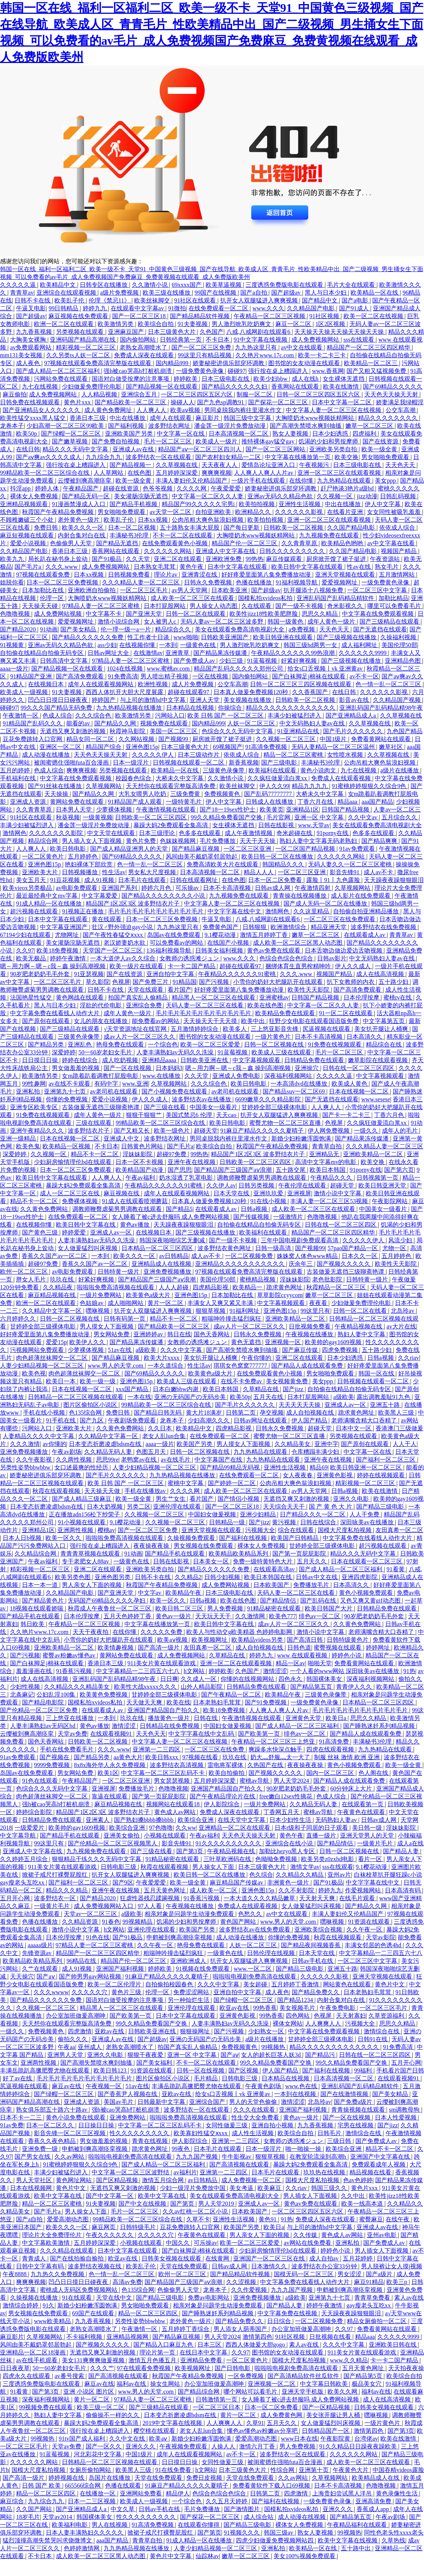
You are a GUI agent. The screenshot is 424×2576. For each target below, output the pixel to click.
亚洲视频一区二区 (272, 2384)
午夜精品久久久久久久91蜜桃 (237, 974)
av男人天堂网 (190, 590)
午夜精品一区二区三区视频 (270, 316)
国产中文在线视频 (143, 2203)
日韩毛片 (330, 2133)
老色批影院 (328, 1279)
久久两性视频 (74, 1459)
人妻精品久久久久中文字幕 (39, 1436)
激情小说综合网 (119, 621)
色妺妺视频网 (178, 841)
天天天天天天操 (300, 1405)
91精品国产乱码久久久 (33, 723)
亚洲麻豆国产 (126, 332)
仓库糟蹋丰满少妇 (316, 1452)
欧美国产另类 (195, 1444)
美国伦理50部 (399, 645)
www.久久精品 (349, 2360)
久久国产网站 (34, 2509)
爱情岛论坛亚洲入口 (269, 465)
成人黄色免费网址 (108, 410)
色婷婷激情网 (82, 2548)
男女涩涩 (350, 2274)
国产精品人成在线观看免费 (307, 1365)
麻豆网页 (104, 2227)
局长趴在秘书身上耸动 (58, 559)
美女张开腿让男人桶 (333, 2415)
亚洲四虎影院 (360, 1577)
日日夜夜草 (15, 2368)
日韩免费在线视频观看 (30, 402)
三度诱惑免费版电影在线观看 (285, 285)
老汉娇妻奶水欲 (125, 942)
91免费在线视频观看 (335, 1044)
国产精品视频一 (131, 465)
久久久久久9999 (399, 2337)
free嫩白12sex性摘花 (286, 1796)
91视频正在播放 (83, 911)
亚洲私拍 (28, 1091)
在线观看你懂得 (199, 2525)
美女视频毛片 (298, 2008)
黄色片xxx (78, 402)
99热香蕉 (265, 2008)
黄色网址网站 (74, 2180)
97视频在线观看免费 (43, 574)
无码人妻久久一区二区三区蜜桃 (350, 864)
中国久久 (178, 2243)
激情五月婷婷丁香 (264, 935)
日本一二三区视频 (92, 2501)
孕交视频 (272, 1412)
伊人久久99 (274, 786)
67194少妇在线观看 (26, 935)
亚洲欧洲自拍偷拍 (92, 590)
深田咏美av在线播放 (367, 1522)
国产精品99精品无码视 (230, 1467)
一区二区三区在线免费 (215, 1749)
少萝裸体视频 (114, 809)
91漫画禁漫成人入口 (79, 504)
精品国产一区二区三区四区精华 (369, 347)
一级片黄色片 (273, 1036)
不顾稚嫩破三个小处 (27, 520)
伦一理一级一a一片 (126, 629)
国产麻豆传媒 (300, 1350)
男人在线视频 (110, 2525)
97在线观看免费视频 (144, 2368)
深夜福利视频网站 (288, 1076)
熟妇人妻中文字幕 (362, 1334)
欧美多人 (235, 1029)
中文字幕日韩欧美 (324, 2384)
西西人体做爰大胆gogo (256, 2344)
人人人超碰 (174, 1287)
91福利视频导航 (297, 582)
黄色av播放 (135, 1224)
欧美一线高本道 (363, 2203)
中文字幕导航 (18, 1835)
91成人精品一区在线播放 (49, 903)
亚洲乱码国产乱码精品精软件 (336, 598)
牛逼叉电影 (31, 308)
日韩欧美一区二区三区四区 (151, 817)
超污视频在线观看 (34, 911)
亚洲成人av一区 (111, 1232)
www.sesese (375, 1099)
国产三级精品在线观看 (390, 621)
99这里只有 (315, 1311)
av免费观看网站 (31, 347)
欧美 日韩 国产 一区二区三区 (226, 715)
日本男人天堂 (74, 809)
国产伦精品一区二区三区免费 (39, 1710)
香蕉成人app (373, 2509)
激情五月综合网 (163, 2180)
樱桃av (106, 1530)
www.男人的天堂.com (116, 1365)
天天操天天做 (102, 1491)
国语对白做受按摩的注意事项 (131, 379)
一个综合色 (163, 1044)
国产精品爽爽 (380, 841)
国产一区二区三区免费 (201, 347)
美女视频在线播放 (248, 700)
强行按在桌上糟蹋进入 (278, 371)
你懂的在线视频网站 (248, 1679)
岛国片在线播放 (110, 2478)
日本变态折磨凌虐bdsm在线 (106, 1444)
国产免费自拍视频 (116, 441)
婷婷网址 (378, 1647)
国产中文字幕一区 (110, 2196)
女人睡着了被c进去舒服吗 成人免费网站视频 (171, 1217)
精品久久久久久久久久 (388, 418)
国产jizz (294, 1389)
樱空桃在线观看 (155, 2431)
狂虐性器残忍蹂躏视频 (150, 1898)
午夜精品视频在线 (359, 1326)
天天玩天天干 (213, 1616)
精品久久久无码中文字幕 (76, 449)
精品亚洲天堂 (329, 927)
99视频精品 (138, 1921)
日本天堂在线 (232, 1193)
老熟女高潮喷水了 (144, 347)
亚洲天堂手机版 (303, 2391)
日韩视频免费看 (129, 574)
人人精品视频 (99, 394)
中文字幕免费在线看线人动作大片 (55, 1013)
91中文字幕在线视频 (261, 339)
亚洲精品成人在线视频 (162, 1264)
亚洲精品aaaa (160, 1060)
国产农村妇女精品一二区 (228, 457)
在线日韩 (28, 449)
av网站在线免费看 (308, 2243)
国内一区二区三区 (330, 1773)
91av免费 (11, 2125)
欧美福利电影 (70, 2525)
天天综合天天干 (284, 1506)
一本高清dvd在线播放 (299, 1083)
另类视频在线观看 (80, 332)
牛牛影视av (237, 2156)
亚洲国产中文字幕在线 (380, 2156)
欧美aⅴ (158, 2438)
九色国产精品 (405, 731)
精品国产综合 (104, 747)
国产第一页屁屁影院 (300, 1553)
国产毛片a (28, 567)
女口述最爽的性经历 (82, 1467)
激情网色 (14, 833)
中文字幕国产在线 (219, 1459)
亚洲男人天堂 (66, 2055)
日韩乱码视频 (398, 496)
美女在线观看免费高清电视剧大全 (240, 629)
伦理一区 (52, 598)
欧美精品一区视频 (67, 1146)
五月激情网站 (397, 574)
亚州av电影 (382, 2235)
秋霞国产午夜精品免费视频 (58, 512)
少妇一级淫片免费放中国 (193, 2188)
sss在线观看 (360, 339)
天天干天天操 (258, 841)
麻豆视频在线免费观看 (79, 316)
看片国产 (180, 989)
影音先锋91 (345, 872)
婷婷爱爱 (74, 1232)
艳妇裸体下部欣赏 (89, 864)
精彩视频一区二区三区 (86, 347)
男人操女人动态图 (214, 606)
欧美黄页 (272, 809)
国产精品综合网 (199, 2391)
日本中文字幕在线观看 (238, 567)
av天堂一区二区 (171, 512)
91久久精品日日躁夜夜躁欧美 (358, 2446)
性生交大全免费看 (256, 2117)
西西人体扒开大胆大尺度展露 (125, 692)
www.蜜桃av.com (169, 668)
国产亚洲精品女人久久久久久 (42, 410)
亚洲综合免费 (144, 1005)
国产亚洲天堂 (144, 614)
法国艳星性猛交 (31, 997)
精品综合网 (43, 841)
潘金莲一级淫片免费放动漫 (230, 426)
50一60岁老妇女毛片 (105, 1052)
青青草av (22, 292)
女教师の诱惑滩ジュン (190, 958)
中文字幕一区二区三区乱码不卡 (163, 1773)
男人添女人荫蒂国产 (241, 2329)
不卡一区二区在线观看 (183, 535)
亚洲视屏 (299, 1193)
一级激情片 (288, 1217)
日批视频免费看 (310, 1326)
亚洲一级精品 (18, 1138)
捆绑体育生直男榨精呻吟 (298, 966)
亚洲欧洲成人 (189, 1961)
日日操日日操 (97, 2125)
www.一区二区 (253, 1968)
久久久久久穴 (90, 1992)
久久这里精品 (311, 911)
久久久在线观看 (254, 2109)
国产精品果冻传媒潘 (221, 653)
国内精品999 (173, 363)
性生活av (114, 872)
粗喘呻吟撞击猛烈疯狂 (232, 1318)
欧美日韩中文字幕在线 (86, 1224)
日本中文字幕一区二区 (342, 402)
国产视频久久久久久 (344, 1264)
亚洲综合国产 (208, 2102)
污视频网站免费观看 (37, 1350)
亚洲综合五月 (139, 394)
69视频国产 (228, 747)
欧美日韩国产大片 (329, 1608)
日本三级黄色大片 (172, 332)
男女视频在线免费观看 (204, 1546)
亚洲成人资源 (28, 801)
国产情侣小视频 (239, 1499)
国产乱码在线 (319, 1600)
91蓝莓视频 (262, 661)
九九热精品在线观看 (344, 480)
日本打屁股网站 (165, 606)
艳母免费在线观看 (120, 1044)
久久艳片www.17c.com (265, 355)
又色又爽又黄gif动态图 (371, 1600)
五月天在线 (269, 1397)
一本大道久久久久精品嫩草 (260, 1898)
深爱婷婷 (64, 1052)
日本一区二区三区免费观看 (76, 1170)
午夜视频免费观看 (184, 2446)
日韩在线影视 (276, 825)
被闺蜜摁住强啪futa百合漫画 (72, 762)
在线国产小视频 (228, 942)
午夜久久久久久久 (110, 2235)
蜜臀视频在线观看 (338, 1647)
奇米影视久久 (345, 606)
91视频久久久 (242, 2532)
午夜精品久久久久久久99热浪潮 (293, 653)
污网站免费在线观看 (61, 379)
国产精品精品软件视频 (200, 316)
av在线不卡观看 (69, 1083)
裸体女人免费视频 (34, 496)
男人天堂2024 (292, 1781)
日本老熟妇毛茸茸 (217, 1702)
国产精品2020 (18, 629)
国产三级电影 (279, 762)
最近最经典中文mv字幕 (47, 895)
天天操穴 (22, 1976)
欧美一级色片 (172, 1130)
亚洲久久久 (141, 2446)
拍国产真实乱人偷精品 (138, 997)
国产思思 (180, 1170)
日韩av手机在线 (313, 1961)
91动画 (49, 629)
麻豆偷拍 (14, 394)
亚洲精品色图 (403, 661)
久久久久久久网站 (168, 551)
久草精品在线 (261, 1389)
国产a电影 (356, 300)
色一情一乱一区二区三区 (389, 684)
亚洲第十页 (314, 2470)
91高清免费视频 (266, 747)
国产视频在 (55, 1757)
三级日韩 (339, 2141)
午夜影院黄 (336, 2438)
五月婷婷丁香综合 (186, 2329)
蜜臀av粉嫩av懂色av (69, 1655)
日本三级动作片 (199, 755)
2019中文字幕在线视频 (172, 2423)
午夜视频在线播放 (310, 1334)
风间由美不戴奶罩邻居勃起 (202, 856)
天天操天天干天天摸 (210, 1021)
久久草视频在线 (177, 465)
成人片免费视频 (193, 684)
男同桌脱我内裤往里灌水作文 (243, 410)
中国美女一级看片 (214, 1107)
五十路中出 (356, 2548)
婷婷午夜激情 (68, 958)
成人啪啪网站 (126, 1303)
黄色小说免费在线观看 (76, 2117)
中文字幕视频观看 (257, 1060)
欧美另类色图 (73, 1577)
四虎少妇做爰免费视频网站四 (275, 2540)
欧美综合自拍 (156, 324)
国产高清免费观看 (80, 676)
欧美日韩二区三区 (180, 1608)
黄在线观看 (107, 919)
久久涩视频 (241, 2282)
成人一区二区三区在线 (70, 1193)
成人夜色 (28, 363)
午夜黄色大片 (351, 2470)
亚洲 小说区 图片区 (89, 2391)
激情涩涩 (275, 1671)
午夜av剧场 (66, 1452)
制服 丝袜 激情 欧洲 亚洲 (347, 1757)
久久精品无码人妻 (108, 1452)
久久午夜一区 (365, 1929)
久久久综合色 (94, 715)
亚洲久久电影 (351, 1499)
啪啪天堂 (320, 1663)
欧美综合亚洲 (196, 1820)
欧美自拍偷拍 (227, 1773)
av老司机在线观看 (114, 1091)
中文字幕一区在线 (181, 433)
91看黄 (396, 1569)
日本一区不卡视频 (140, 1162)
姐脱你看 (12, 582)
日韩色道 (299, 1647)
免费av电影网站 (209, 2297)
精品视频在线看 (371, 2172)
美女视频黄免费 (287, 1381)
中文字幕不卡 (104, 614)
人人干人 (405, 1444)
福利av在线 (132, 2384)
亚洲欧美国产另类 (129, 433)
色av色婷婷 (358, 2180)
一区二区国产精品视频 (305, 848)
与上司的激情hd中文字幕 (153, 700)
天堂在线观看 (146, 989)
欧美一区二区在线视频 (374, 316)
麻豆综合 (12, 2501)
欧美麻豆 (270, 2188)
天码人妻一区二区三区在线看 (205, 1005)
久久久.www (62, 567)
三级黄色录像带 (224, 770)
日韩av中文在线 (317, 1577)
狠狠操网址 (195, 2031)
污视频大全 (260, 1530)
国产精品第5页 (364, 2376)
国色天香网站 (212, 1334)
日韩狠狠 (255, 927)
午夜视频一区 (104, 2086)
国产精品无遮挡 (117, 543)
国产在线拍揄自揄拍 (77, 2258)
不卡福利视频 (85, 2337)
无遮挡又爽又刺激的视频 (73, 731)
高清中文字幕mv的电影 (326, 1162)
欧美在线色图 (266, 1005)
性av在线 (359, 567)
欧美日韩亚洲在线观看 (283, 637)
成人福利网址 (360, 645)
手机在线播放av (145, 1491)
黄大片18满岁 (204, 1412)
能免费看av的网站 (156, 1021)
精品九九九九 (310, 786)
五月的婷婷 (15, 770)
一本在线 (139, 1397)
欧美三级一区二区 (101, 2407)
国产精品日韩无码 (158, 1412)
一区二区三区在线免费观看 (340, 919)
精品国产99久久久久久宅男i (199, 504)
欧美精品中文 (58, 285)
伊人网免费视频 (329, 1130)
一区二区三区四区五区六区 (197, 394)
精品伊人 (178, 2493)
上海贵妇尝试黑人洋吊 (342, 2493)
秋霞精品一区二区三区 (336, 1287)
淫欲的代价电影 (101, 1005)
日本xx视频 (153, 520)
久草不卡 (198, 2219)
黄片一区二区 (166, 1303)
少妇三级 (231, 661)
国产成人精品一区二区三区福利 (58, 371)
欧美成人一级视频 (24, 692)
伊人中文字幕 (383, 504)
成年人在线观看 (171, 418)
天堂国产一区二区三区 (113, 950)
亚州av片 (339, 1874)
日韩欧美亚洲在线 (205, 1060)
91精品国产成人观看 (135, 801)
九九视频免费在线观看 (329, 535)
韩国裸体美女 (325, 1679)
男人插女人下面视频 (310, 2196)
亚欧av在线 (110, 2031)
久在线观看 (257, 606)
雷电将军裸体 (226, 1765)
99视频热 (274, 2047)
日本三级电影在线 (226, 379)
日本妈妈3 (169, 1068)
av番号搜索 (69, 2376)
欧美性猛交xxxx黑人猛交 (33, 418)
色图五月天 (151, 1452)
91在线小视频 (269, 1201)
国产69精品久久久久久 (393, 386)
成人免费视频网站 (316, 339)
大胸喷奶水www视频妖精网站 (315, 418)
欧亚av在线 (234, 2008)
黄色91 (268, 2219)
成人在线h (306, 379)
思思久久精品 (320, 614)
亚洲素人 (98, 1820)
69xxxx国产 (187, 285)
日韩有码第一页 (125, 1318)
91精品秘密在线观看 (274, 1608)
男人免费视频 (225, 1608)
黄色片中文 (390, 1984)
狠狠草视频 (211, 1311)
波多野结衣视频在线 (95, 2266)
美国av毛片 (119, 2102)
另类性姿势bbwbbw (26, 1467)
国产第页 (183, 2203)
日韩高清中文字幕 (64, 661)
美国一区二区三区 (174, 731)
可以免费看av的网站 (177, 942)
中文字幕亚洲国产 (64, 927)
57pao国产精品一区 (353, 1248)
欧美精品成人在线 (376, 2478)
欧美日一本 (61, 1381)
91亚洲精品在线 (298, 731)
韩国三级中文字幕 (248, 418)
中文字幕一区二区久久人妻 (208, 496)
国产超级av (286, 292)
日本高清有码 (403, 1890)
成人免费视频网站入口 (104, 1906)
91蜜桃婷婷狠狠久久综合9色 (370, 786)
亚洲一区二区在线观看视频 (236, 1663)
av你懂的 (54, 1444)
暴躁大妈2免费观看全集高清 (171, 825)
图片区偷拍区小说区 (90, 1405)
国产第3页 (190, 1851)
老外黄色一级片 (79, 520)
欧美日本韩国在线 (268, 1577)
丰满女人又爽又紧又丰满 (220, 1303)
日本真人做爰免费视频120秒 (251, 692)
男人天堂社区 (34, 2180)
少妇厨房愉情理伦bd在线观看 (73, 1162)
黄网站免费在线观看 (77, 801)
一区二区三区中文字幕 (377, 590)
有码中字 (107, 1083)
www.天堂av (314, 825)
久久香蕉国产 (310, 692)
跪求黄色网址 (285, 1287)
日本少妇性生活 (291, 1820)
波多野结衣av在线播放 (202, 1099)
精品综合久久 (173, 629)
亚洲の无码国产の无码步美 (190, 1397)
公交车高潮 (401, 410)
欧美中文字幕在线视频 (348, 2540)
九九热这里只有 (256, 347)
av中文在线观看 (302, 347)
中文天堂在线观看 (111, 833)
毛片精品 (206, 2078)
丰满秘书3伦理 (130, 535)
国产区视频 (244, 2070)
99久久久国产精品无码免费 (57, 708)
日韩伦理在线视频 (271, 1953)
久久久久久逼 (18, 285)
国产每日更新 (242, 527)
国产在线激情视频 (345, 2094)
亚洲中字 (326, 1444)
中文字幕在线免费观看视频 (378, 614)
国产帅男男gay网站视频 (91, 1976)
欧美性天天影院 (309, 989)
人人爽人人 (152, 410)
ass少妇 (107, 645)
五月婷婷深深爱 (177, 473)
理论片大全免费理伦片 (52, 2235)
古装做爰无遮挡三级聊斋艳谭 (101, 1107)
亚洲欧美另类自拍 (333, 449)
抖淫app (21, 488)
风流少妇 (401, 1240)
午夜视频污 (314, 465)
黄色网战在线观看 (80, 997)
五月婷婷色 (83, 856)
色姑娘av (92, 1303)
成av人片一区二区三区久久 (140, 1036)
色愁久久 (250, 1914)
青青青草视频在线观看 (90, 1553)
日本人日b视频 (23, 1538)
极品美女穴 (367, 2384)
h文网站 (195, 1671)
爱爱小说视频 (28, 543)
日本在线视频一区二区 (359, 1091)
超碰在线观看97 (189, 692)
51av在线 (120, 1350)
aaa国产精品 (377, 801)
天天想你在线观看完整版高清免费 (171, 786)
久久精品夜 (58, 1287)
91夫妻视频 (193, 324)
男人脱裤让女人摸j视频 (391, 2266)
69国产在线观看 (94, 2313)
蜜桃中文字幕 (186, 1483)
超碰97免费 (172, 1154)
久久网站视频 (137, 739)
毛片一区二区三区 (168, 441)
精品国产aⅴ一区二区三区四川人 (200, 449)
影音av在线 (354, 700)
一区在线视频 (211, 676)
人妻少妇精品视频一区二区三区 (42, 1365)
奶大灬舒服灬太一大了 (280, 1757)
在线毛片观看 (357, 1898)
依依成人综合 (398, 527)
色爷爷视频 (158, 488)
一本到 (168, 645)
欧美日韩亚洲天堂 (383, 1185)
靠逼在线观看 (110, 1796)
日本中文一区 (354, 1428)
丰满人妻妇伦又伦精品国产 (192, 480)
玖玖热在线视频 (325, 2172)
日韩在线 (206, 1718)
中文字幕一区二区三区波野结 (131, 2172)
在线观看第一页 (363, 1804)
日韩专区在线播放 (104, 285)
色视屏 (121, 982)
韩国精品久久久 (284, 864)
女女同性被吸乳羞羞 (394, 512)
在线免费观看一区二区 (219, 308)
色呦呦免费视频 (276, 1859)
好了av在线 (18, 2078)
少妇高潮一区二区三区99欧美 (65, 426)
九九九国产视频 (197, 2156)
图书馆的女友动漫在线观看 (304, 363)
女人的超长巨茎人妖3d (271, 2055)
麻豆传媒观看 (284, 559)
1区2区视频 (331, 324)
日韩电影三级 (119, 1867)
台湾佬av (366, 2438)
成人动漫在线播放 (46, 755)
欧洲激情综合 (289, 927)
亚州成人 (90, 2047)
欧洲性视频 (153, 684)
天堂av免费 (72, 1734)
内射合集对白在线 (82, 535)
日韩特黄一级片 (119, 1271)
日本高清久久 (365, 1036)
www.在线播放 (162, 1076)
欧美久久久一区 (83, 527)
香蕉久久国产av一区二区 (55, 1256)
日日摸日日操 (40, 1060)
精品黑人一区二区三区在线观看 (214, 997)
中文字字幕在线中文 (235, 911)
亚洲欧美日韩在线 (393, 2344)
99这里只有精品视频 (205, 355)
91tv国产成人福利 (83, 2438)
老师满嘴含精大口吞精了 (364, 1420)
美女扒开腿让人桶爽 (381, 1029)
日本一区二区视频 (132, 527)
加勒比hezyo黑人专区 (287, 1851)
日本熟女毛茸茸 (155, 567)
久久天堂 (138, 559)
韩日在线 (179, 1334)
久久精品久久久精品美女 (77, 1687)
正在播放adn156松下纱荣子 (85, 1514)
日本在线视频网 (31, 2188)
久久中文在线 (127, 2438)
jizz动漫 (367, 496)
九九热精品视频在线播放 (129, 708)
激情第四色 (257, 2337)
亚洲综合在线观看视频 (67, 292)
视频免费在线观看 (164, 723)
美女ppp (386, 480)
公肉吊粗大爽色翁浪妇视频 (208, 520)
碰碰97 (237, 371)
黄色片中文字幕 (171, 2556)
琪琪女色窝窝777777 (241, 1365)
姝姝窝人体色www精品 (308, 1256)
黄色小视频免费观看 (366, 1593)
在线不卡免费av (242, 1381)
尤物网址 (67, 935)
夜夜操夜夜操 (152, 1546)
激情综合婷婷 (21, 2305)
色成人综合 (57, 715)
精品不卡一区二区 (95, 1154)
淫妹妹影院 (138, 1154)
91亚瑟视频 (89, 974)
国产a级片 (380, 2274)
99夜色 (181, 2149)
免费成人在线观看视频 (341, 778)
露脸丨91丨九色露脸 (333, 880)
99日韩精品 (64, 308)
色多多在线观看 (200, 833)
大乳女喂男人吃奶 (143, 794)
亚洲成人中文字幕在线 (226, 551)
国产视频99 (174, 739)
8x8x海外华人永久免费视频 (110, 1765)
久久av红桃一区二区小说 (195, 2211)
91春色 (111, 1921)
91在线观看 (77, 2297)
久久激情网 (250, 1616)
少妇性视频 (25, 1687)
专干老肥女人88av (86, 1561)
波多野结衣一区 (55, 1898)
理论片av (166, 574)
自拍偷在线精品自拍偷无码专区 (42, 653)
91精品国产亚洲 (31, 676)
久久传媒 (306, 2235)
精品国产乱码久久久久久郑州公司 (239, 668)
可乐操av (187, 888)
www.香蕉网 (328, 371)
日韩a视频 (255, 1209)
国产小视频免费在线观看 (175, 1091)
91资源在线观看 (369, 1921)
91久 (48, 2305)
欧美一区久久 (64, 1538)
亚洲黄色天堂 (304, 1718)
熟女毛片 (387, 567)
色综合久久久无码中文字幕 (238, 731)
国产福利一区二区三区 (386, 1459)
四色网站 (298, 2015)
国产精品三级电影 (380, 1506)
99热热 (254, 559)
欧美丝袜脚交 (152, 300)
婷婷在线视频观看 (381, 1475)
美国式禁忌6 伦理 (189, 1115)
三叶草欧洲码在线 (228, 1859)
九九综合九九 (104, 457)
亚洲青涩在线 (200, 574)
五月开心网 (15, 1898)
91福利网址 (245, 1311)
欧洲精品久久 (253, 512)
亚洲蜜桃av (274, 997)
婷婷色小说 (347, 1655)
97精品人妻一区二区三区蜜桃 (101, 606)
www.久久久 (269, 308)
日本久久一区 (360, 1256)
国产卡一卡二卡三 (346, 1115)
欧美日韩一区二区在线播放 (277, 856)
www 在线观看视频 (303, 1655)
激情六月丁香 (257, 2446)
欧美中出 (253, 1021)
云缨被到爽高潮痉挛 (85, 480)
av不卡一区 (364, 676)
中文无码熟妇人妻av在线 (312, 723)
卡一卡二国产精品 (192, 966)
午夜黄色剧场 (263, 2086)
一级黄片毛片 (375, 1843)
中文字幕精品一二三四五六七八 (138, 1671)
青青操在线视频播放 (300, 895)
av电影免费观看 (77, 888)
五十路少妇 (394, 982)
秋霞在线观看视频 (57, 1491)
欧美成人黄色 (350, 1083)
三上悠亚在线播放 (70, 1718)
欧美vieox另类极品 (28, 888)
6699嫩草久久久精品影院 (268, 1099)
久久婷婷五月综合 (24, 1859)
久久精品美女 (293, 1444)
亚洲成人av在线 (134, 449)
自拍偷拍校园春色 (169, 1984)
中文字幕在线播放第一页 (298, 457)
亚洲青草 (178, 653)
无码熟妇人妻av (336, 1820)
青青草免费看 (373, 2297)
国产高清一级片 (159, 1647)
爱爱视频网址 (340, 582)
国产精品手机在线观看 (175, 1553)
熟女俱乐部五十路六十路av (52, 2109)
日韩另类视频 (257, 1185)
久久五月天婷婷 (227, 2501)
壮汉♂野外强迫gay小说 (123, 927)
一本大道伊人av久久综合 (123, 958)
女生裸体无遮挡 (344, 379)
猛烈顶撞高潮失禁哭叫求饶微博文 (48, 2540)
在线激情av (148, 653)
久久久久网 (192, 488)
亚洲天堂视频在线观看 (345, 574)
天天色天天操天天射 (392, 394)
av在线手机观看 (37, 2360)
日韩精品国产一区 (326, 2431)
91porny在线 (333, 833)
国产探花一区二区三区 (278, 402)
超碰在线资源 (121, 488)
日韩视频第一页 (378, 1177)
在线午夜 (398, 2219)
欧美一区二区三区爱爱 (210, 1044)
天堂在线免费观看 (184, 2266)
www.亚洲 (135, 1083)
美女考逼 (242, 2188)
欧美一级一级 (98, 1381)
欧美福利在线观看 (273, 770)
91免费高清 (123, 676)
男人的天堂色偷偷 (253, 2102)
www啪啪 (186, 637)
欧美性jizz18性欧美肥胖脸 (264, 614)
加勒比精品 (393, 598)
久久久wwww (51, 1992)
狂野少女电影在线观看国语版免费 (314, 1021)
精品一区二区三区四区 (148, 2313)
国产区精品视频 (117, 2180)
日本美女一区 (211, 1561)
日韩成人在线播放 (270, 801)
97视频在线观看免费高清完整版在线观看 (98, 363)
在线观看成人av (365, 935)
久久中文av (363, 817)
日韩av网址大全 (109, 653)
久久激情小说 (150, 285)
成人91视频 (100, 880)
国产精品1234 (295, 2000)
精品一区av (290, 1663)
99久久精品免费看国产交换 (227, 817)
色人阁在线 (374, 1773)
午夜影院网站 (390, 1201)
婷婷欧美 (186, 379)
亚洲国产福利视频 (120, 1968)
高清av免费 (127, 2282)
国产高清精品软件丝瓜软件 (304, 2376)
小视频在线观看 (165, 1835)
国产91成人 (354, 308)
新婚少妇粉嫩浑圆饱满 (301, 1138)
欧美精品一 (248, 1287)
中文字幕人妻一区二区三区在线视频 (334, 410)
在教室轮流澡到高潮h (318, 2156)
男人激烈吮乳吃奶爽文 (242, 324)
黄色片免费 (141, 841)
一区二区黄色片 (43, 856)
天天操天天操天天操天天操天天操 (339, 332)
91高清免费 (334, 1741)
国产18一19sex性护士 (228, 809)
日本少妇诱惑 (330, 433)
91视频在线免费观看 (203, 1968)
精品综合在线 (384, 1044)
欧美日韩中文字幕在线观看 (307, 567)
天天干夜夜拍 (91, 1632)
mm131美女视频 (22, 355)
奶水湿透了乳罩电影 (186, 1177)
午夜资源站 (385, 559)
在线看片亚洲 (345, 512)
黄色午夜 (192, 567)
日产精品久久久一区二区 (313, 1514)
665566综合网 (83, 2485)
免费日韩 (46, 527)
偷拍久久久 (73, 2039)
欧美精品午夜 (184, 1593)
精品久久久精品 (67, 1890)
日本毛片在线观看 (142, 880)
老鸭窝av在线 (139, 1459)
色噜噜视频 (15, 614)
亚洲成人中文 (122, 1138)
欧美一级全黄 (380, 449)
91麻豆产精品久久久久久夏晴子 (262, 1130)
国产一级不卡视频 (300, 606)
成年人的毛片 (400, 1130)
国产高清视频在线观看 (239, 2164)
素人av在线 (409, 2297)
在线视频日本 (46, 684)
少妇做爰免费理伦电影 (92, 386)
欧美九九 (12, 559)
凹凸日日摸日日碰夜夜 (58, 700)
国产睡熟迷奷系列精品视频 (379, 1726)
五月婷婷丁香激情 (295, 1984)
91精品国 (184, 982)
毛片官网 (279, 817)
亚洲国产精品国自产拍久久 (163, 1710)
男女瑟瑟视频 (172, 1781)
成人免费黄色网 (282, 2415)
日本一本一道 (40, 1585)
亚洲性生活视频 (300, 504)
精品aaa (348, 801)
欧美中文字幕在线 (58, 2196)
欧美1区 (108, 1773)
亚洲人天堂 (205, 700)
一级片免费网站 (101, 1295)
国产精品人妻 (401, 1851)
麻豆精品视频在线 (52, 1295)
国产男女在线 (33, 2156)
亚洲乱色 (80, 1044)
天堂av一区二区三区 (91, 1914)
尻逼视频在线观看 (327, 1029)
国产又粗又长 (132, 1130)
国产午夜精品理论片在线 (223, 1796)
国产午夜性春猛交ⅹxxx (113, 935)
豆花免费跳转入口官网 (33, 739)
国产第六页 (399, 1170)
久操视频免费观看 (191, 1538)
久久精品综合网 (36, 1553)
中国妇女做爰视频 (212, 1514)
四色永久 (291, 1679)
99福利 (363, 2070)
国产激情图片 (242, 2509)
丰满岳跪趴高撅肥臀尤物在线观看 (45, 2070)
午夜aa (66, 2047)
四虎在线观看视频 (330, 1749)
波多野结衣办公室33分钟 (324, 2266)
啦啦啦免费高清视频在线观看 (116, 1287)
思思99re (107, 1459)
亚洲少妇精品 (258, 1514)
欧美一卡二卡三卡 (322, 355)
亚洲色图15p (142, 747)
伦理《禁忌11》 (110, 300)
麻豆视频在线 (122, 1193)
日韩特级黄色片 (348, 1640)
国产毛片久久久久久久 (353, 731)
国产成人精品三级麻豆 (82, 1499)
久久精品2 (188, 1577)
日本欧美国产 (272, 1585)
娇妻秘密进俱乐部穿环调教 (229, 363)
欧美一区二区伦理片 (115, 1984)
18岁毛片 (28, 2517)
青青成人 (34, 2258)
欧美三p (397, 2282)
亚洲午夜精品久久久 (37, 1130)
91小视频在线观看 (82, 1522)
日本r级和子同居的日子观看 (312, 1827)
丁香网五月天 (282, 1812)
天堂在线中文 (114, 2297)
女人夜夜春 (298, 1475)
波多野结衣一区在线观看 (159, 457)
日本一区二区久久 (50, 2125)
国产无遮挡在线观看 (380, 629)
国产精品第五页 (311, 1687)
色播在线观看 (123, 2485)
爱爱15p (56, 1342)
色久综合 (261, 1874)
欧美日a (337, 1718)
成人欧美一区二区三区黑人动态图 (298, 942)
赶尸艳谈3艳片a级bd (347, 488)
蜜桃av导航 (255, 1781)
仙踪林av (207, 2556)
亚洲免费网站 (128, 2117)
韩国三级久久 (329, 2188)
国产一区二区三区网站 (276, 449)
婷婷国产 (104, 700)
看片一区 (370, 1859)
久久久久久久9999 (363, 653)
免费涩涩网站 (192, 1992)
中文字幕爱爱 (100, 895)
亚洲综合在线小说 (289, 1843)
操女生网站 (165, 2384)
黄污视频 (284, 1522)
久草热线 (393, 2540)
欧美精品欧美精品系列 (239, 1553)
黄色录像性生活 (397, 2493)
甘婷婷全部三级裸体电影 (274, 1107)
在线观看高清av (274, 1569)
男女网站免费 (112, 1334)
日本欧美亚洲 (230, 590)
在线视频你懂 (137, 645)
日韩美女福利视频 (219, 950)
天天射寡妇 (351, 2015)
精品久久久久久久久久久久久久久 (291, 708)
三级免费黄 (186, 794)
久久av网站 (69, 2156)
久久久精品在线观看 (67, 2250)
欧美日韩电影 (68, 848)
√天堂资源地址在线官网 (136, 1029)
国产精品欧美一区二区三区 (131, 402)
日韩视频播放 (80, 872)
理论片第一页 (158, 2352)
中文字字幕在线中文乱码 (201, 1734)
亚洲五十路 (385, 1405)
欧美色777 (282, 1616)
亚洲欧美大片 (40, 872)
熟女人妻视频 (291, 433)
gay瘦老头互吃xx (369, 2305)
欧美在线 (178, 1702)
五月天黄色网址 (165, 1890)
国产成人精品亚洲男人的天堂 (129, 848)
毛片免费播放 (218, 841)
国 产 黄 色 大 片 (331, 1506)
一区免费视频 (246, 2376)
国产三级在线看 (165, 1107)
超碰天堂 (206, 1130)
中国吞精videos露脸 (398, 2470)
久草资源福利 (387, 2015)
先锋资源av (37, 1953)
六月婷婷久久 (18, 1318)
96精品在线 (82, 1961)
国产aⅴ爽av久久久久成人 (49, 457)
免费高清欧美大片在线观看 (223, 864)
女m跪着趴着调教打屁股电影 (100, 1076)
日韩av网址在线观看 (261, 1420)
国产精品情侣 (278, 1600)
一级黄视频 (98, 817)
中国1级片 (334, 739)
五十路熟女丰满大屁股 (190, 527)
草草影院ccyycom (280, 1295)
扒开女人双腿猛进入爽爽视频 (259, 300)
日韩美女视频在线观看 (172, 2258)
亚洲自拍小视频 (273, 2125)
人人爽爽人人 (323, 2023)
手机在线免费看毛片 (67, 1749)
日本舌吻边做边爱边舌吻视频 (344, 950)
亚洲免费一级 (40, 2149)
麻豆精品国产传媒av (237, 1882)
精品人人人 (259, 872)
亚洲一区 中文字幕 (319, 817)
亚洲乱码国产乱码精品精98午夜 (381, 708)
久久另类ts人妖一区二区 (78, 355)
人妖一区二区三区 (251, 723)
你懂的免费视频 (67, 1099)
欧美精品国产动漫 (140, 1170)
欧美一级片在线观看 (137, 966)
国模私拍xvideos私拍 (266, 598)
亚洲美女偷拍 (122, 1835)
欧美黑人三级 (396, 1412)
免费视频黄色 (222, 794)
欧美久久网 (343, 2391)
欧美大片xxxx (162, 1358)
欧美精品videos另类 (257, 1640)
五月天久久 (312, 1561)
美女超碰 (256, 1984)
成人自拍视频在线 (310, 1412)
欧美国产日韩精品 (295, 1538)
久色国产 (212, 332)
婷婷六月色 (157, 888)
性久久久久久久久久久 (140, 2133)
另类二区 (139, 1506)
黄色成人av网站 (175, 1812)
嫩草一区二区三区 (370, 426)
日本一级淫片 (131, 762)
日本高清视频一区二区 (239, 433)
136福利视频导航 (169, 950)
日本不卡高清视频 (227, 888)
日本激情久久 (269, 2266)
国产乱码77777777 (268, 794)
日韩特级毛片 (138, 2227)
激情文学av (305, 1867)
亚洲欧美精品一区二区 (373, 1154)
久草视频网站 (104, 786)
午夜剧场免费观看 (132, 1420)
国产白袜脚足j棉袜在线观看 (309, 676)
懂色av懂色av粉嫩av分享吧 (263, 2431)
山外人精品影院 (202, 1687)
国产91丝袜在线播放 (55, 786)
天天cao (227, 1115)
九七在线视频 (40, 386)
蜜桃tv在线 (398, 997)
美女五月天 (31, 880)
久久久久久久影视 (299, 512)
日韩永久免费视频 (208, 582)
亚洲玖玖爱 (269, 1193)
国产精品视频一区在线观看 (162, 386)
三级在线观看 (94, 1123)
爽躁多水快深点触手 (276, 1749)
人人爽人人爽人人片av (264, 473)
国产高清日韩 (305, 1640)
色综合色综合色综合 (286, 958)
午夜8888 (15, 2274)
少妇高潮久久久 (209, 1420)
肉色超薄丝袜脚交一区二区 (52, 1358)
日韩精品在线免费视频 (170, 1726)
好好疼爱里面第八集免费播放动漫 (266, 574)
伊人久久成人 (353, 966)
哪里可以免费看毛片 (395, 606)
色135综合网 (86, 1412)
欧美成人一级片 (217, 441)
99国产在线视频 (216, 292)
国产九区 (92, 1420)
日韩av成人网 (273, 888)
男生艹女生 (171, 1499)
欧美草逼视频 (224, 285)
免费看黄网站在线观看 (381, 739)
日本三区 (210, 2344)
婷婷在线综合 (80, 1060)
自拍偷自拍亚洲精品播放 (366, 911)
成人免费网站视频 (58, 614)
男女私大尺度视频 (152, 872)
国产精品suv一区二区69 (294, 1091)
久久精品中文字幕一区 (52, 1311)
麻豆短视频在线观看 (27, 535)
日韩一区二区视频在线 (274, 1044)
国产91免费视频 (266, 1702)
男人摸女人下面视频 (107, 1326)
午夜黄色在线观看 (361, 1812)
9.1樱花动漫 (221, 935)
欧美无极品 (31, 958)
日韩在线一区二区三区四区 (359, 1068)
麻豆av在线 (67, 2086)
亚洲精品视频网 (128, 2337)
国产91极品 (107, 559)
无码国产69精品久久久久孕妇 (107, 1600)
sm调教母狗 (405, 2109)
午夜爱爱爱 (226, 488)
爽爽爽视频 (216, 473)
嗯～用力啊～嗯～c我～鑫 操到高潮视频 (53, 966)
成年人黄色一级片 (332, 621)
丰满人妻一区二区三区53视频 (329, 1201)
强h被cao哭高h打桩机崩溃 (138, 371)
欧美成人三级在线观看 (282, 1052)
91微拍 (177, 308)
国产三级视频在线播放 (347, 637)
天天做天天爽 (145, 1702)
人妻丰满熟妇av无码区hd (43, 1726)
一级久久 (366, 1130)
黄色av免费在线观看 (274, 950)
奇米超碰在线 (295, 833)
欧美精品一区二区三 (371, 363)
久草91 (255, 2423)
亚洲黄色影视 (335, 1475)
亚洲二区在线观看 (178, 559)
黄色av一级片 (174, 1616)
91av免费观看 (357, 848)
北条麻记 (22, 1694)
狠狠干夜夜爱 (146, 2055)
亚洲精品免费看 (202, 2360)
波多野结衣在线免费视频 (384, 927)
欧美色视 (34, 1373)
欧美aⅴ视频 (186, 410)
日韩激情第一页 (217, 2399)
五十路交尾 (291, 1170)
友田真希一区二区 (399, 1530)
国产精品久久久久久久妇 (235, 386)
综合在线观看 (296, 1530)
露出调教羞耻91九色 (384, 1397)
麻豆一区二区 (294, 324)
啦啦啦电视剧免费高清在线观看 (255, 1976)
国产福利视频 (126, 426)
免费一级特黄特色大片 (263, 1561)
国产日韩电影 (233, 2368)
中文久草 (123, 2509)
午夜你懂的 (257, 1358)
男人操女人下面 (213, 1867)
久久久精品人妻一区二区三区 (141, 582)
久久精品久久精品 (300, 1874)
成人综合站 (259, 2517)
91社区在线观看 (195, 300)
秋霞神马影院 (128, 731)
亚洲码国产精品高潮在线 (83, 339)
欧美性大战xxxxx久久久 (146, 1687)
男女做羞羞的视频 (76, 1068)
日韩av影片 (332, 958)
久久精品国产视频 (397, 700)
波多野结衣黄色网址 (225, 1248)
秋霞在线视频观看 (338, 1937)
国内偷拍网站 (138, 339)
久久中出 (353, 2196)
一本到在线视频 (295, 2094)
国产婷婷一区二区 (232, 1483)
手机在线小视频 (44, 1412)
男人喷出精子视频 (165, 676)
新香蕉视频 (244, 762)
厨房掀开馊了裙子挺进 (336, 559)
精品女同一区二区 (91, 739)
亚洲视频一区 (283, 1342)
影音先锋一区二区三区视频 (70, 2133)
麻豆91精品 (369, 2282)
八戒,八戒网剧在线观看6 (259, 332)
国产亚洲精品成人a (351, 715)
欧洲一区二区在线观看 (64, 324)
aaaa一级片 (14, 668)
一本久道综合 (166, 1365)
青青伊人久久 (354, 1687)
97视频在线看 (200, 1757)
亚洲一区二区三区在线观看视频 (339, 473)
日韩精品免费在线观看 (314, 1060)
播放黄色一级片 (169, 1718)
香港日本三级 (88, 418)
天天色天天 (401, 465)
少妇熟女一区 (266, 2031)
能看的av (78, 723)
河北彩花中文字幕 (98, 2454)
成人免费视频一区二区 (251, 2180)
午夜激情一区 (21, 715)
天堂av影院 (380, 1937)
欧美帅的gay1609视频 (334, 1342)
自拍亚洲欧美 (213, 512)
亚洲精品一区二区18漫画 (33, 2352)
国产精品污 (320, 2055)
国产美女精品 (79, 629)
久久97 (25, 950)
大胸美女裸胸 (28, 339)
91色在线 (98, 1937)
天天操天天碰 (40, 606)
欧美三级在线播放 (167, 292)
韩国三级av (279, 2532)
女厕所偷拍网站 (91, 2470)
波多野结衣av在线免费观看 (255, 1929)
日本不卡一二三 (21, 2117)
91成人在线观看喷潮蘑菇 (135, 1201)
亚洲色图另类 (113, 1577)
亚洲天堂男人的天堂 (367, 1835)
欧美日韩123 (111, 2070)
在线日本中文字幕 (204, 2352)
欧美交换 (346, 457)
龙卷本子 (12, 426)
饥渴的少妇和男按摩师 (329, 441)
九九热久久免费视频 (58, 2274)
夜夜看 (319, 1303)
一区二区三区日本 (217, 2407)
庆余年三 (301, 1264)
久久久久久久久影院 (56, 833)
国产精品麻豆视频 (196, 848)
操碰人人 (182, 402)
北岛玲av (403, 1311)
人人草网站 (109, 473)
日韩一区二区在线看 (360, 1311)
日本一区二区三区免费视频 (62, 582)
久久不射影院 (297, 1890)
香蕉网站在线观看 (295, 386)
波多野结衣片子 (89, 1130)
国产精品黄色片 (43, 1600)
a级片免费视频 (120, 292)
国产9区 (123, 1882)
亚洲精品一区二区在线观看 (235, 1827)
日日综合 (279, 2321)
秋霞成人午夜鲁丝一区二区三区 (110, 1608)
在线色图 (140, 473)
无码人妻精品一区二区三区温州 (333, 747)
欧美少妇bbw (271, 379)
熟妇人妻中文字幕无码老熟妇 (318, 841)
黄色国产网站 (238, 1921)
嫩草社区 (391, 747)
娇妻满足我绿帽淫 (400, 402)
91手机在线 (61, 1420)
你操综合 (230, 708)
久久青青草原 (300, 543)
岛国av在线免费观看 (174, 935)
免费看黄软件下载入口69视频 (271, 2485)
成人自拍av (324, 2258)
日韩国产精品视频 (346, 809)
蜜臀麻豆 (371, 2219)
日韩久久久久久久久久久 (292, 551)
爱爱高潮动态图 (68, 2219)
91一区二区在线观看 (346, 1013)
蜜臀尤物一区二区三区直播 (285, 1123)
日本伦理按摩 (362, 997)
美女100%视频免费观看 (304, 2556)
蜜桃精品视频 (258, 1279)
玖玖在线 (62, 1279)
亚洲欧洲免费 (224, 559)
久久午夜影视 (34, 1459)
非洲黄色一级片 (288, 1882)
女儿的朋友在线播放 (101, 1021)
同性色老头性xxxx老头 (394, 2532)
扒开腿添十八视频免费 (314, 590)
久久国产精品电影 (351, 527)
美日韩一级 (367, 1827)
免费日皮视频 (205, 2478)
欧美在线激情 (341, 386)
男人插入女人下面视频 (92, 841)
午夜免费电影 (338, 2008)
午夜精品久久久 (332, 1177)
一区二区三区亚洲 (248, 848)
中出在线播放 (128, 418)
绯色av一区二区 (320, 1616)
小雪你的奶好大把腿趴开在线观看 (278, 982)
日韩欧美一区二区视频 (294, 527)
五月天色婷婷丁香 (128, 1616)
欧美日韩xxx (162, 1757)
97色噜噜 (161, 1827)
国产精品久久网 (115, 723)
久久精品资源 (80, 1921)
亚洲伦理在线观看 (177, 1506)
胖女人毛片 (31, 1279)
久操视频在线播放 (34, 2297)
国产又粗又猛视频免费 (377, 371)
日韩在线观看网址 (194, 880)
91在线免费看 (174, 2470)
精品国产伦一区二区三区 (245, 543)
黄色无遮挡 (246, 1342)
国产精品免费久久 (316, 1992)
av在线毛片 (176, 1459)
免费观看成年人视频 (379, 2164)
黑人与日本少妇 (326, 292)
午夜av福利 (141, 1177)
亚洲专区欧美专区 (34, 1107)
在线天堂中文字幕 (242, 1820)
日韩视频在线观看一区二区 (189, 762)
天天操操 (57, 794)
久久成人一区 (199, 1679)
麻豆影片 (208, 418)
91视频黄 (12, 645)
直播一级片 (322, 1835)
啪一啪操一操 (304, 2149)
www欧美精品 (53, 2321)
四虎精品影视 (211, 1287)
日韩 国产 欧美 (42, 2485)
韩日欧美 (33, 1624)
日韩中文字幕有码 (40, 2266)
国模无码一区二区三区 (304, 2274)
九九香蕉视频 (34, 332)
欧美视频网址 (210, 1640)
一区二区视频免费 (249, 1256)
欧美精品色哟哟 (342, 543)
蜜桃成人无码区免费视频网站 (79, 2290)
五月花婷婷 (358, 2258)
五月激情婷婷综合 (195, 1029)
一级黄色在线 (198, 645)
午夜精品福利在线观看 (357, 2525)
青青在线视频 (150, 2141)
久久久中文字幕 (181, 1350)
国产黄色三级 (40, 1232)
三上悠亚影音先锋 (275, 1029)
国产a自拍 (254, 292)
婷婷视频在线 (67, 2478)
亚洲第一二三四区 (157, 1749)
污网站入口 (170, 715)
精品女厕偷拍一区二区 (377, 2321)
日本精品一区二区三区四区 (157, 1248)
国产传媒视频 (251, 1217)
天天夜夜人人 (220, 465)
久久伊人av (221, 1185)
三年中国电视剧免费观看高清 (300, 1240)
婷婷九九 (95, 308)
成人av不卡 (379, 872)
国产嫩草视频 (70, 441)
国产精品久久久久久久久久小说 (163, 895)
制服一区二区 (255, 394)
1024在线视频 (125, 668)
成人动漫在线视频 (302, 2517)
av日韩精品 (174, 1256)
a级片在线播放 (400, 770)
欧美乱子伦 (70, 300)
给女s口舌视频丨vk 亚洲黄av (326, 668)
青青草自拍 (327, 1146)
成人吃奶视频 (120, 1060)
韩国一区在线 (377, 1373)
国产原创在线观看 (46, 1021)
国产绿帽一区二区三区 (71, 433)
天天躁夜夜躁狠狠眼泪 (394, 880)
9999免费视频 (52, 1765)
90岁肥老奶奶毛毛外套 (40, 974)
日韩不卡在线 (33, 300)
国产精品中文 (320, 300)
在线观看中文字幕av (138, 308)
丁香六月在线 (316, 801)
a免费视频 (302, 629)
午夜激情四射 (313, 888)
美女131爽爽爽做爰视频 (94, 2360)
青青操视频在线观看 (358, 2109)
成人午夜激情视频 (249, 833)
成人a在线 (410, 1843)
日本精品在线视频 (190, 708)
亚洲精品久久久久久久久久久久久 (240, 1264)
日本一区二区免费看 (275, 880)
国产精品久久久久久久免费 (88, 637)
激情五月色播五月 (153, 2360)
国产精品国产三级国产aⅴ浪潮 (233, 1170)
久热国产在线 (266, 1765)
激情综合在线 (382, 2031)
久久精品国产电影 (311, 308)
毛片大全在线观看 (351, 285)
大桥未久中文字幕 (180, 778)
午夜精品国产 (81, 488)
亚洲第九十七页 (65, 1091)
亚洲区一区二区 (61, 747)
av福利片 (185, 2172)
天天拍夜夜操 (406, 2368)
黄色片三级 (127, 1992)
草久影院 (98, 982)
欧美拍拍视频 (257, 504)
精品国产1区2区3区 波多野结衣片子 (133, 903)
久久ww (185, 1827)
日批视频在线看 (330, 2337)
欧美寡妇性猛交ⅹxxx (201, 2133)
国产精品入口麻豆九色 (163, 2344)
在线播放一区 (98, 2493)
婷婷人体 (47, 488)
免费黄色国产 (221, 927)
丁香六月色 (389, 1115)
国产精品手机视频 (134, 504)
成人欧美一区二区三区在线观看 (193, 598)
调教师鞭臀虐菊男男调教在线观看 (262, 1177)
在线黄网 (218, 2258)
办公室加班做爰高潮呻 (76, 2015)
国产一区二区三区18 (139, 316)
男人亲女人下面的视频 (92, 1585)
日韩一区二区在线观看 (196, 614)
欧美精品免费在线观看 (285, 1013)
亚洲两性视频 (76, 1530)
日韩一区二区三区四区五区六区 (318, 394)
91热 (409, 1671)
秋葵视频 (68, 817)
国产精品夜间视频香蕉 (311, 1945)
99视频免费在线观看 (46, 2407)
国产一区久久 (104, 2446)
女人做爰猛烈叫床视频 (88, 1248)
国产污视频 (214, 982)
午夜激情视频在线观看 (166, 809)
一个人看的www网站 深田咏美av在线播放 (345, 1671)
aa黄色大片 (128, 1757)
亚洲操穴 (307, 1068)
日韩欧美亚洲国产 (225, 637)
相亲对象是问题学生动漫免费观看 (190, 1914)
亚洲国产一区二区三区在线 (269, 2258)
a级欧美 (147, 1350)
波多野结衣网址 (170, 426)
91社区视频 (325, 316)
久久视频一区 (335, 496)
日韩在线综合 (319, 1522)
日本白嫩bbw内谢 (176, 1389)
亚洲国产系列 (120, 888)
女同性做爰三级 (227, 2125)
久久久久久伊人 (153, 755)
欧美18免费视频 (58, 950)
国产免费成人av (195, 661)
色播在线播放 (254, 582)
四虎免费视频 (340, 1350)
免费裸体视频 (80, 1201)
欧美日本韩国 (328, 1170)
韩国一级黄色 (286, 621)
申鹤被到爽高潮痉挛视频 (179, 1937)
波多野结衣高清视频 (177, 1765)
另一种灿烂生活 (189, 2000)
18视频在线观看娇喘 (37, 1608)
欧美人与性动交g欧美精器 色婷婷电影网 (240, 1632)
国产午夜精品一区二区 (231, 1694)
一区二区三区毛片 (144, 590)
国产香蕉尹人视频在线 (128, 2094)
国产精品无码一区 (86, 496)
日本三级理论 (157, 833)
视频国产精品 (399, 551)
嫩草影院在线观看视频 (378, 1060)
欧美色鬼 (28, 1146)
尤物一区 (395, 1248)
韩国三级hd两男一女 (311, 645)
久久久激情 (25, 1444)
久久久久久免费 (162, 1632)
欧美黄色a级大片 (149, 1295)
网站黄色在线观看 (347, 1984)
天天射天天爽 (317, 1898)
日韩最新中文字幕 (162, 2102)
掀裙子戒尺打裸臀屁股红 (55, 1874)
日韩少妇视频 (222, 1577)
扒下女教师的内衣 (351, 982)
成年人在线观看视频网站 (101, 684)
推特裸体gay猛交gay (268, 441)
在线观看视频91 (111, 1734)
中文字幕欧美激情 (46, 2243)
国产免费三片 (151, 982)
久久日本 (160, 1428)
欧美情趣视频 (116, 1647)
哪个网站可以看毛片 (251, 2391)
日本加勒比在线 (43, 590)
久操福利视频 (399, 637)
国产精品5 (179, 1209)
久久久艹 (102, 2368)
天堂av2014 (57, 2517)
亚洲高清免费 (374, 2501)
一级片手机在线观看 (259, 480)
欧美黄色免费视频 (104, 1694)
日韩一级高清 (273, 1248)
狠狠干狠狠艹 (144, 1115)
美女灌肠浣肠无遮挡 (141, 496)
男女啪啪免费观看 (386, 457)
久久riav (408, 1358)
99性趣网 (34, 1083)
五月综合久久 (400, 817)
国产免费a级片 (354, 2102)
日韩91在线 (373, 2039)
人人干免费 (365, 1514)
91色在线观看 (40, 1781)
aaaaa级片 (40, 1945)
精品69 (319, 1467)
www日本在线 (299, 2438)
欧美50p (27, 433)
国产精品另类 (46, 1044)
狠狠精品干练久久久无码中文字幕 (97, 1859)
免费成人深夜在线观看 (144, 355)
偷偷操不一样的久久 (113, 2415)
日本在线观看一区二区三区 (367, 1561)
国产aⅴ (46, 1976)
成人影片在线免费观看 (361, 895)
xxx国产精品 (133, 1389)
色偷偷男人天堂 (71, 543)
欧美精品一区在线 (375, 292)
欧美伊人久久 (88, 1342)
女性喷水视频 (345, 755)
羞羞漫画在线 (34, 1671)
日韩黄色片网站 (142, 1146)
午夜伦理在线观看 (303, 1185)
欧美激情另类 (116, 324)
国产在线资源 (381, 441)
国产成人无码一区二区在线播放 (326, 903)
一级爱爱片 (30, 1827)
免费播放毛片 (311, 1585)
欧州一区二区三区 (24, 1271)
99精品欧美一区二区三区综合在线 (45, 473)
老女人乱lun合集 (164, 1436)
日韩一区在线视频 (201, 2070)
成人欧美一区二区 (214, 1890)
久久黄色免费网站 (44, 1209)
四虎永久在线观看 (27, 2376)
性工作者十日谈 (149, 637)
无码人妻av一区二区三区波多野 (222, 621)
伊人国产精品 (310, 1420)
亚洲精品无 (325, 1154)
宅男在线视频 (356, 2125)
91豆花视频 (65, 880)
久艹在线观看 (40, 1968)
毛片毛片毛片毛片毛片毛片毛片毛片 (156, 911)
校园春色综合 (134, 778)
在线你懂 (301, 480)
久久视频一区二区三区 (286, 739)
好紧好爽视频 (299, 661)
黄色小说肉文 (319, 770)
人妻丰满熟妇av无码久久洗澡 (175, 1052)
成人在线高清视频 (380, 974)
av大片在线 (401, 1326)
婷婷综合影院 (34, 1812)
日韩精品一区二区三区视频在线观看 (76, 1397)
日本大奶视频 (105, 1506)
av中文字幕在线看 (391, 543)
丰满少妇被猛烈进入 (295, 715)
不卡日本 (218, 339)
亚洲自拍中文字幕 (171, 974)
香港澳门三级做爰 (399, 1428)
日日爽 (169, 1679)
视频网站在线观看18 (173, 1804)
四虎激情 (80, 2031)
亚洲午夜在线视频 (192, 1162)
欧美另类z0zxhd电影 (328, 1859)
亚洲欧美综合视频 (319, 1929)
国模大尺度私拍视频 (345, 1530)
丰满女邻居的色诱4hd (374, 1945)
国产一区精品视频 (326, 2407)
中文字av (150, 1593)
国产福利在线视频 (243, 1538)
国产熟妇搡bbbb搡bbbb (144, 1820)
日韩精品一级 (227, 1522)
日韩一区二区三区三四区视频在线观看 (301, 684)
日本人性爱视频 (396, 2117)
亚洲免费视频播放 (168, 1271)
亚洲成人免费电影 (237, 1076)
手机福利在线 (18, 778)
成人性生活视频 (253, 2133)
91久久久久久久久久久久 (229, 1843)
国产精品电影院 (43, 1702)
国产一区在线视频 (128, 1068)
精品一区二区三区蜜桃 (294, 755)
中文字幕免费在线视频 (288, 2313)
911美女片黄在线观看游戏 (162, 1663)
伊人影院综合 (222, 1804)
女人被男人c (161, 621)
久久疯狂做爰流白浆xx (277, 778)
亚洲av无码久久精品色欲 (280, 496)
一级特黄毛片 (184, 801)
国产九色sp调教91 (221, 402)
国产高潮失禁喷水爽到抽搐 (306, 426)
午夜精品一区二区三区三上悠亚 (273, 1741)
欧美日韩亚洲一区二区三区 (366, 1467)
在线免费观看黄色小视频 (175, 543)
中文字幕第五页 (384, 1021)
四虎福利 (365, 433)
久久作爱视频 (249, 2290)
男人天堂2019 (216, 2203)
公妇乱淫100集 (57, 1694)
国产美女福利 (155, 2062)
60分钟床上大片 (351, 1788)
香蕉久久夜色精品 (52, 2141)
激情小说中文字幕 (338, 1193)
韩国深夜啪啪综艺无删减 (172, 1240)
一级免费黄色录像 (200, 371)
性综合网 (283, 2470)
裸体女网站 (288, 2023)
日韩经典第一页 (181, 339)
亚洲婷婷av (148, 1334)
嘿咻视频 (98, 1311)
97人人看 (150, 1906)
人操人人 (224, 2446)
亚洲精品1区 (302, 809)
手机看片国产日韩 (400, 2070)
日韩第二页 (241, 1412)
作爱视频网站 (363, 1890)
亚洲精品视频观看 (24, 504)
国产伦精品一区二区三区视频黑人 (113, 1843)
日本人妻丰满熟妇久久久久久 (85, 2532)
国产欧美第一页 (259, 1734)
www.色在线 (302, 2086)
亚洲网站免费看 (141, 2493)
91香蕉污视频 (74, 1671)
